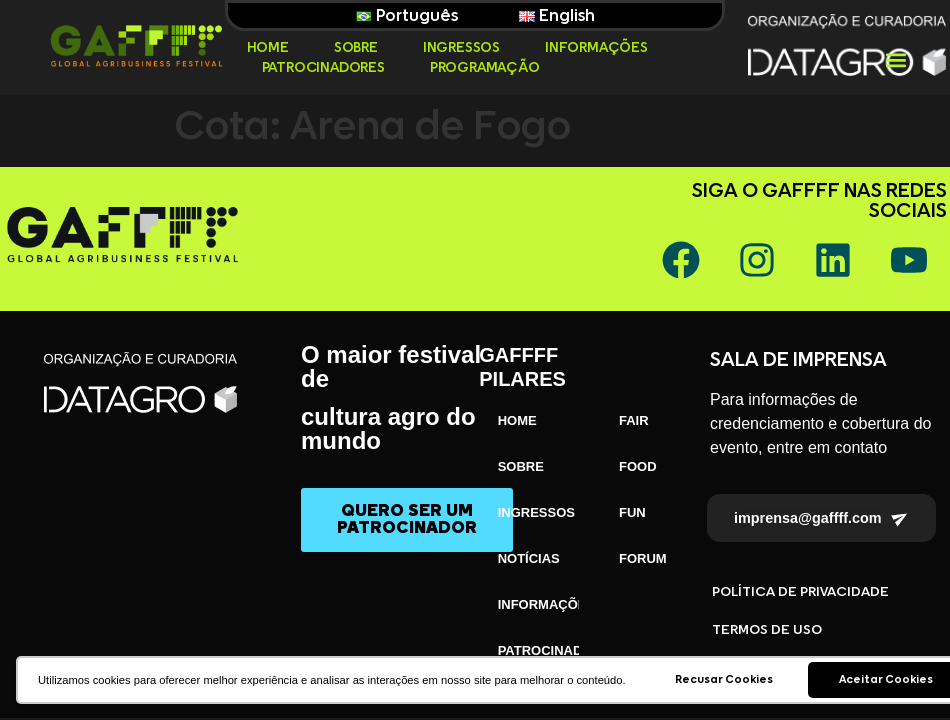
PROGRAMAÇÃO (485, 68)
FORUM (643, 558)
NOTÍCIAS (529, 558)
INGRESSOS (461, 48)
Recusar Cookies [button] (724, 679)
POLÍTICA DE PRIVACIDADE (800, 592)
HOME (268, 48)
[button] (896, 60)
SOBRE (356, 48)
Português (407, 16)
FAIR (634, 420)
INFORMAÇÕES (596, 48)
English (557, 16)
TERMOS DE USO (767, 630)
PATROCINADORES (323, 68)
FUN (632, 512)
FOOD (638, 466)
